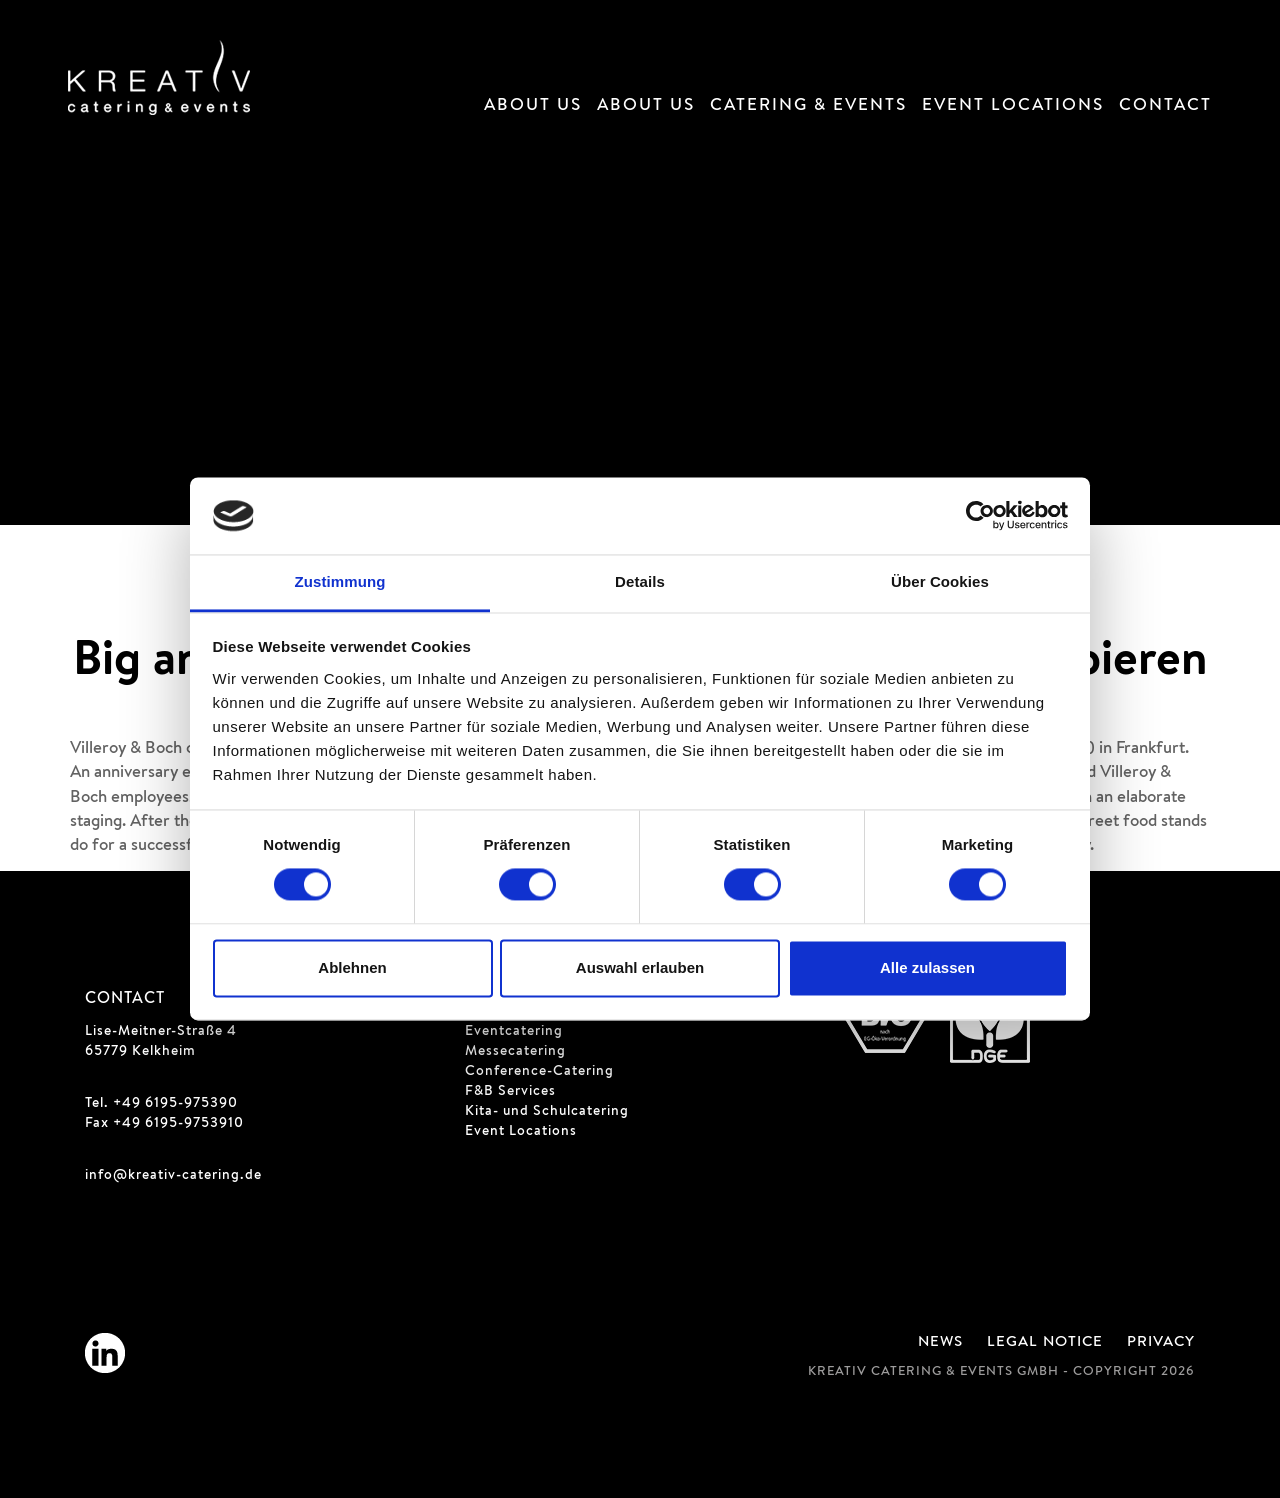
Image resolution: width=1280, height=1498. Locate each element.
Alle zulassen (927, 967)
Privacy (1161, 1343)
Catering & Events (808, 106)
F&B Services (510, 1092)
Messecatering (515, 1052)
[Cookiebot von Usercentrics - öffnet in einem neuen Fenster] (980, 516)
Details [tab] (640, 581)
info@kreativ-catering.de (173, 1176)
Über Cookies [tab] (940, 581)
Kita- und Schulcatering (547, 1112)
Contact (1165, 106)
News (940, 1343)
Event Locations (1013, 106)
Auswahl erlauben (640, 967)
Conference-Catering (539, 1072)
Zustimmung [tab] (340, 581)
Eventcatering (514, 1032)
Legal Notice (1045, 1343)
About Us (533, 106)
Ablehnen (352, 967)
